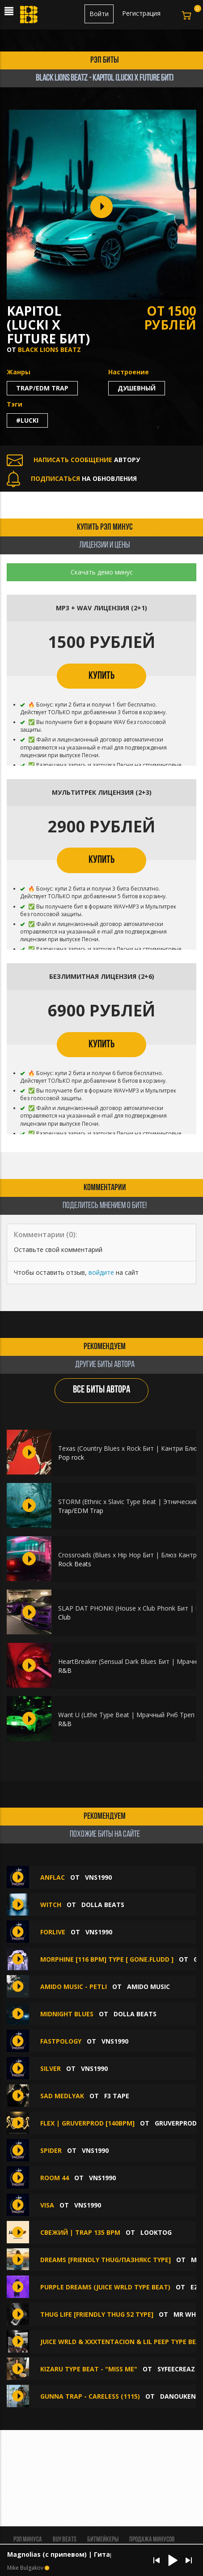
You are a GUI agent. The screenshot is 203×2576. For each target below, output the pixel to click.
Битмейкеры (102, 2539)
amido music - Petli (74, 1986)
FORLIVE (52, 1932)
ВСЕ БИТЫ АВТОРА (101, 1390)
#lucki (27, 420)
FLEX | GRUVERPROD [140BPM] (87, 2123)
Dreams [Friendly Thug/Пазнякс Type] (105, 2259)
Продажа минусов (152, 2539)
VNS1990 (98, 1877)
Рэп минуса (27, 2539)
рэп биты (104, 60)
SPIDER (51, 2150)
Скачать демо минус (102, 572)
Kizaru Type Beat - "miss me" (88, 2369)
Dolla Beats (102, 1904)
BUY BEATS (64, 2539)
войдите (101, 1272)
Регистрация (141, 13)
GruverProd (176, 2123)
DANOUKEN (178, 2396)
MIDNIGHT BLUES (66, 2014)
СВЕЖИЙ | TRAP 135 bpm (80, 2232)
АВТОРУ (73, 459)
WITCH (50, 1904)
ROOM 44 (54, 2177)
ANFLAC (52, 1877)
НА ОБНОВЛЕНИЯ (72, 478)
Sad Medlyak (62, 2096)
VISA (47, 2205)
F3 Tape (116, 2096)
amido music (148, 1986)
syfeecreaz (176, 2369)
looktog (156, 2232)
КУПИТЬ (101, 676)
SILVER (50, 2068)
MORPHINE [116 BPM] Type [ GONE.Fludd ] (106, 1959)
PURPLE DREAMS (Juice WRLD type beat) (105, 2287)
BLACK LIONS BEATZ (49, 349)
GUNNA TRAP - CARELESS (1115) (90, 2396)
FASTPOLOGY (60, 2041)
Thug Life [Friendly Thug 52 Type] (96, 2314)
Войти (99, 13)
